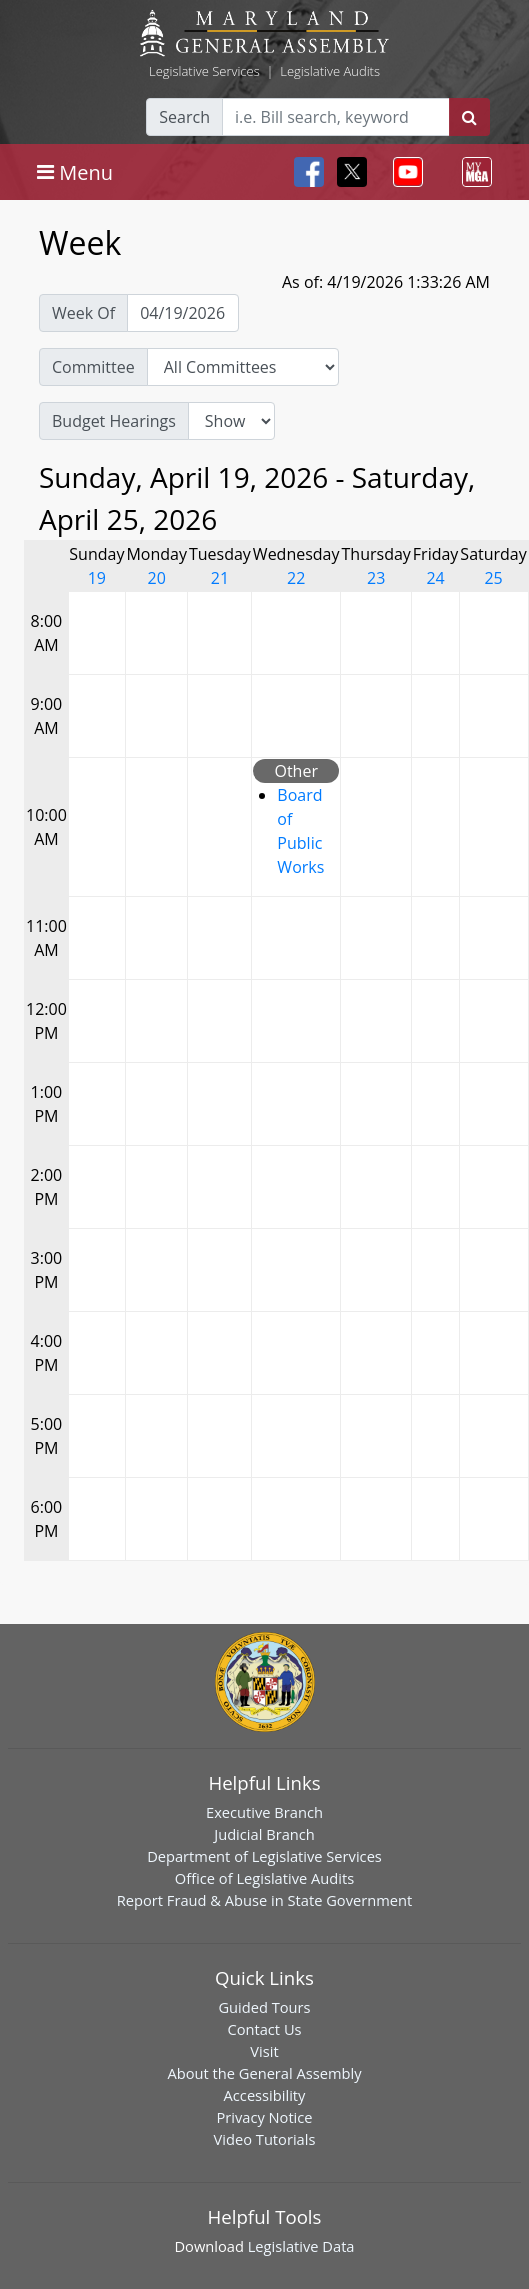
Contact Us (264, 2029)
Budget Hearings (114, 421)
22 (296, 578)
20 (157, 578)
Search (184, 117)
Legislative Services (204, 71)
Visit (264, 2051)
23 (376, 578)
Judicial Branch (264, 1834)
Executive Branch (264, 1812)
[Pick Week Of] (183, 313)
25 (493, 578)
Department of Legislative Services (264, 1856)
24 (435, 578)
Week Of (83, 313)
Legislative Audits (330, 71)
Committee (93, 367)
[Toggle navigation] (75, 172)
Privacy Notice (264, 2117)
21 (220, 578)
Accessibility (265, 2095)
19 (97, 578)
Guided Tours (264, 2007)
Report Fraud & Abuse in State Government (264, 1900)
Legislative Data (301, 2246)
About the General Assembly (264, 2073)
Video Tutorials (265, 2139)
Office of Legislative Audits (264, 1878)
